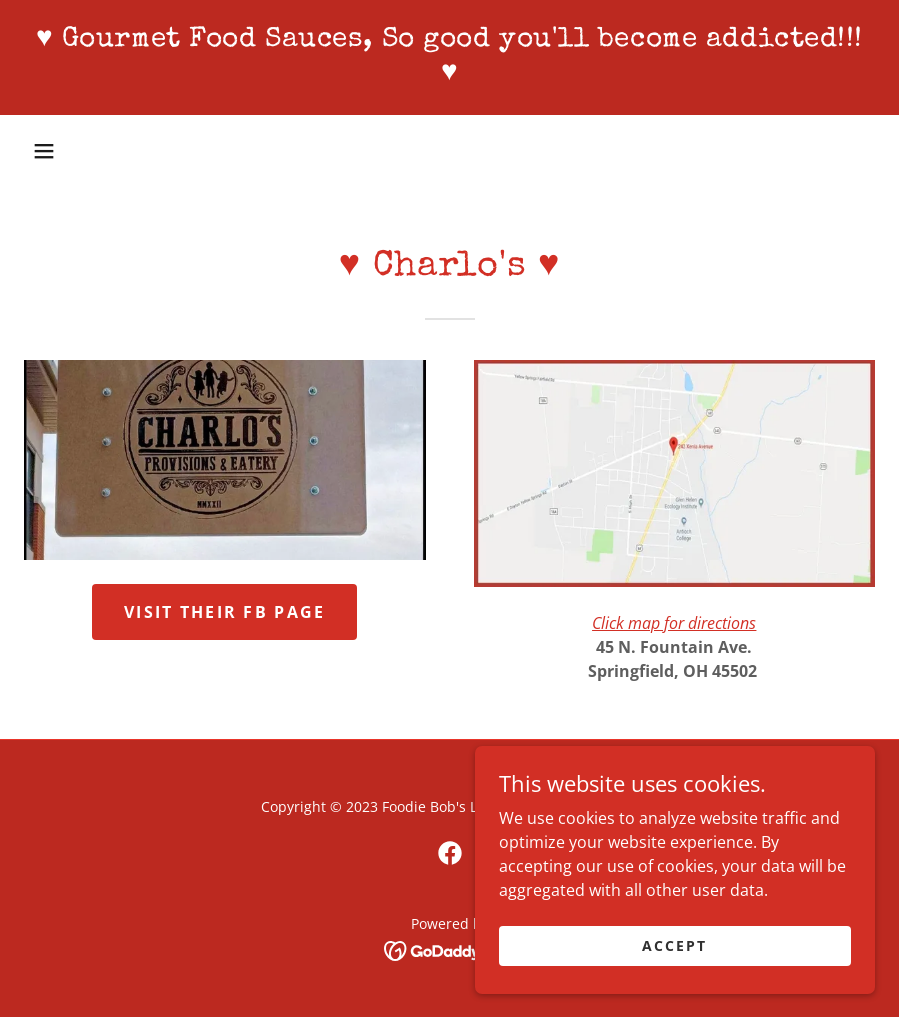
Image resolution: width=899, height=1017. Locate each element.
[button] (44, 151)
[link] (449, 74)
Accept (674, 945)
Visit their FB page (224, 612)
